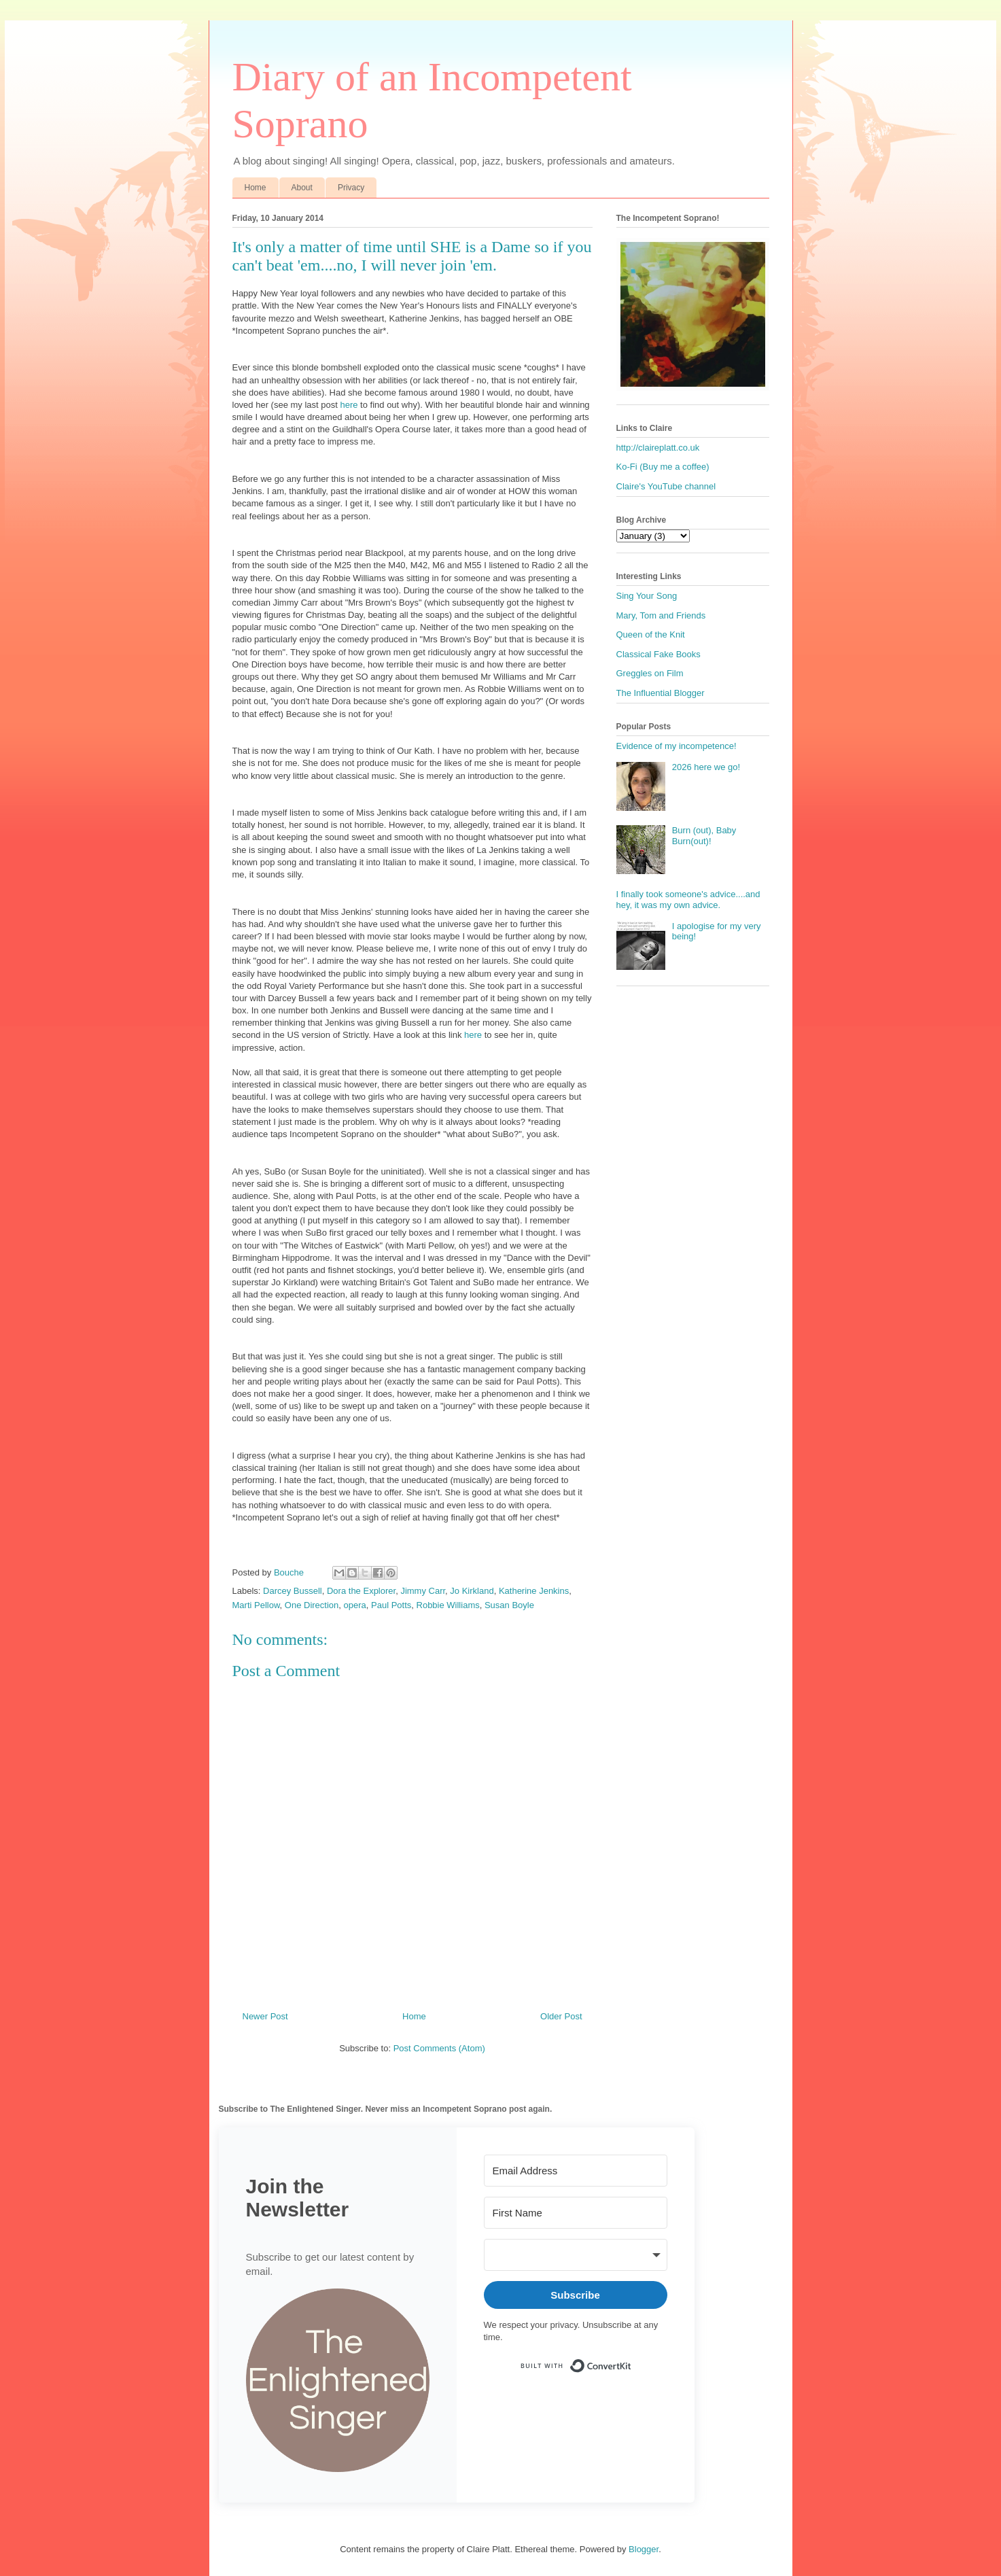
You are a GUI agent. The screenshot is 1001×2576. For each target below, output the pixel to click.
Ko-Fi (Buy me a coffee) (662, 467)
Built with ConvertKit (631, 2360)
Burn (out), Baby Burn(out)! (704, 835)
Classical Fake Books (658, 654)
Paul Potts (391, 1605)
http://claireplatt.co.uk (658, 447)
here (348, 405)
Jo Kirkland (471, 1591)
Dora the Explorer (361, 1591)
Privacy (351, 187)
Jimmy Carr (422, 1591)
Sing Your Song (647, 596)
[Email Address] (575, 2171)
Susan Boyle (509, 1605)
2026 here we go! (706, 767)
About (302, 187)
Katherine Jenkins (534, 1591)
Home (255, 187)
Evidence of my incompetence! (676, 746)
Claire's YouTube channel (666, 486)
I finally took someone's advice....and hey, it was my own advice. (688, 899)
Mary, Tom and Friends (661, 615)
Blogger (643, 2549)
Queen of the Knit (650, 634)
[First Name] (575, 2213)
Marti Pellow (256, 1605)
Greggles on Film (650, 673)
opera (355, 1605)
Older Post (561, 2016)
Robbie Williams (448, 1605)
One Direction (311, 1605)
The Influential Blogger (660, 693)
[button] (337, 2381)
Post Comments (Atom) (439, 2048)
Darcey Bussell (292, 1591)
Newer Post (265, 2016)
